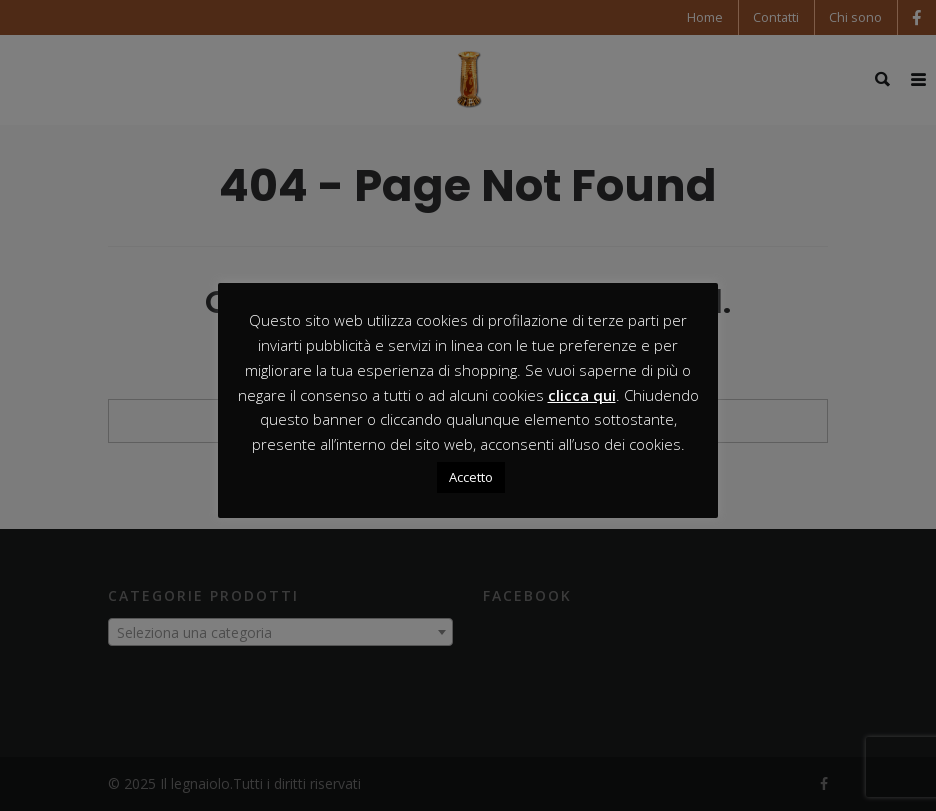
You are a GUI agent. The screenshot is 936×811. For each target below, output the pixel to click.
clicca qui (582, 395)
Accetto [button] (471, 477)
